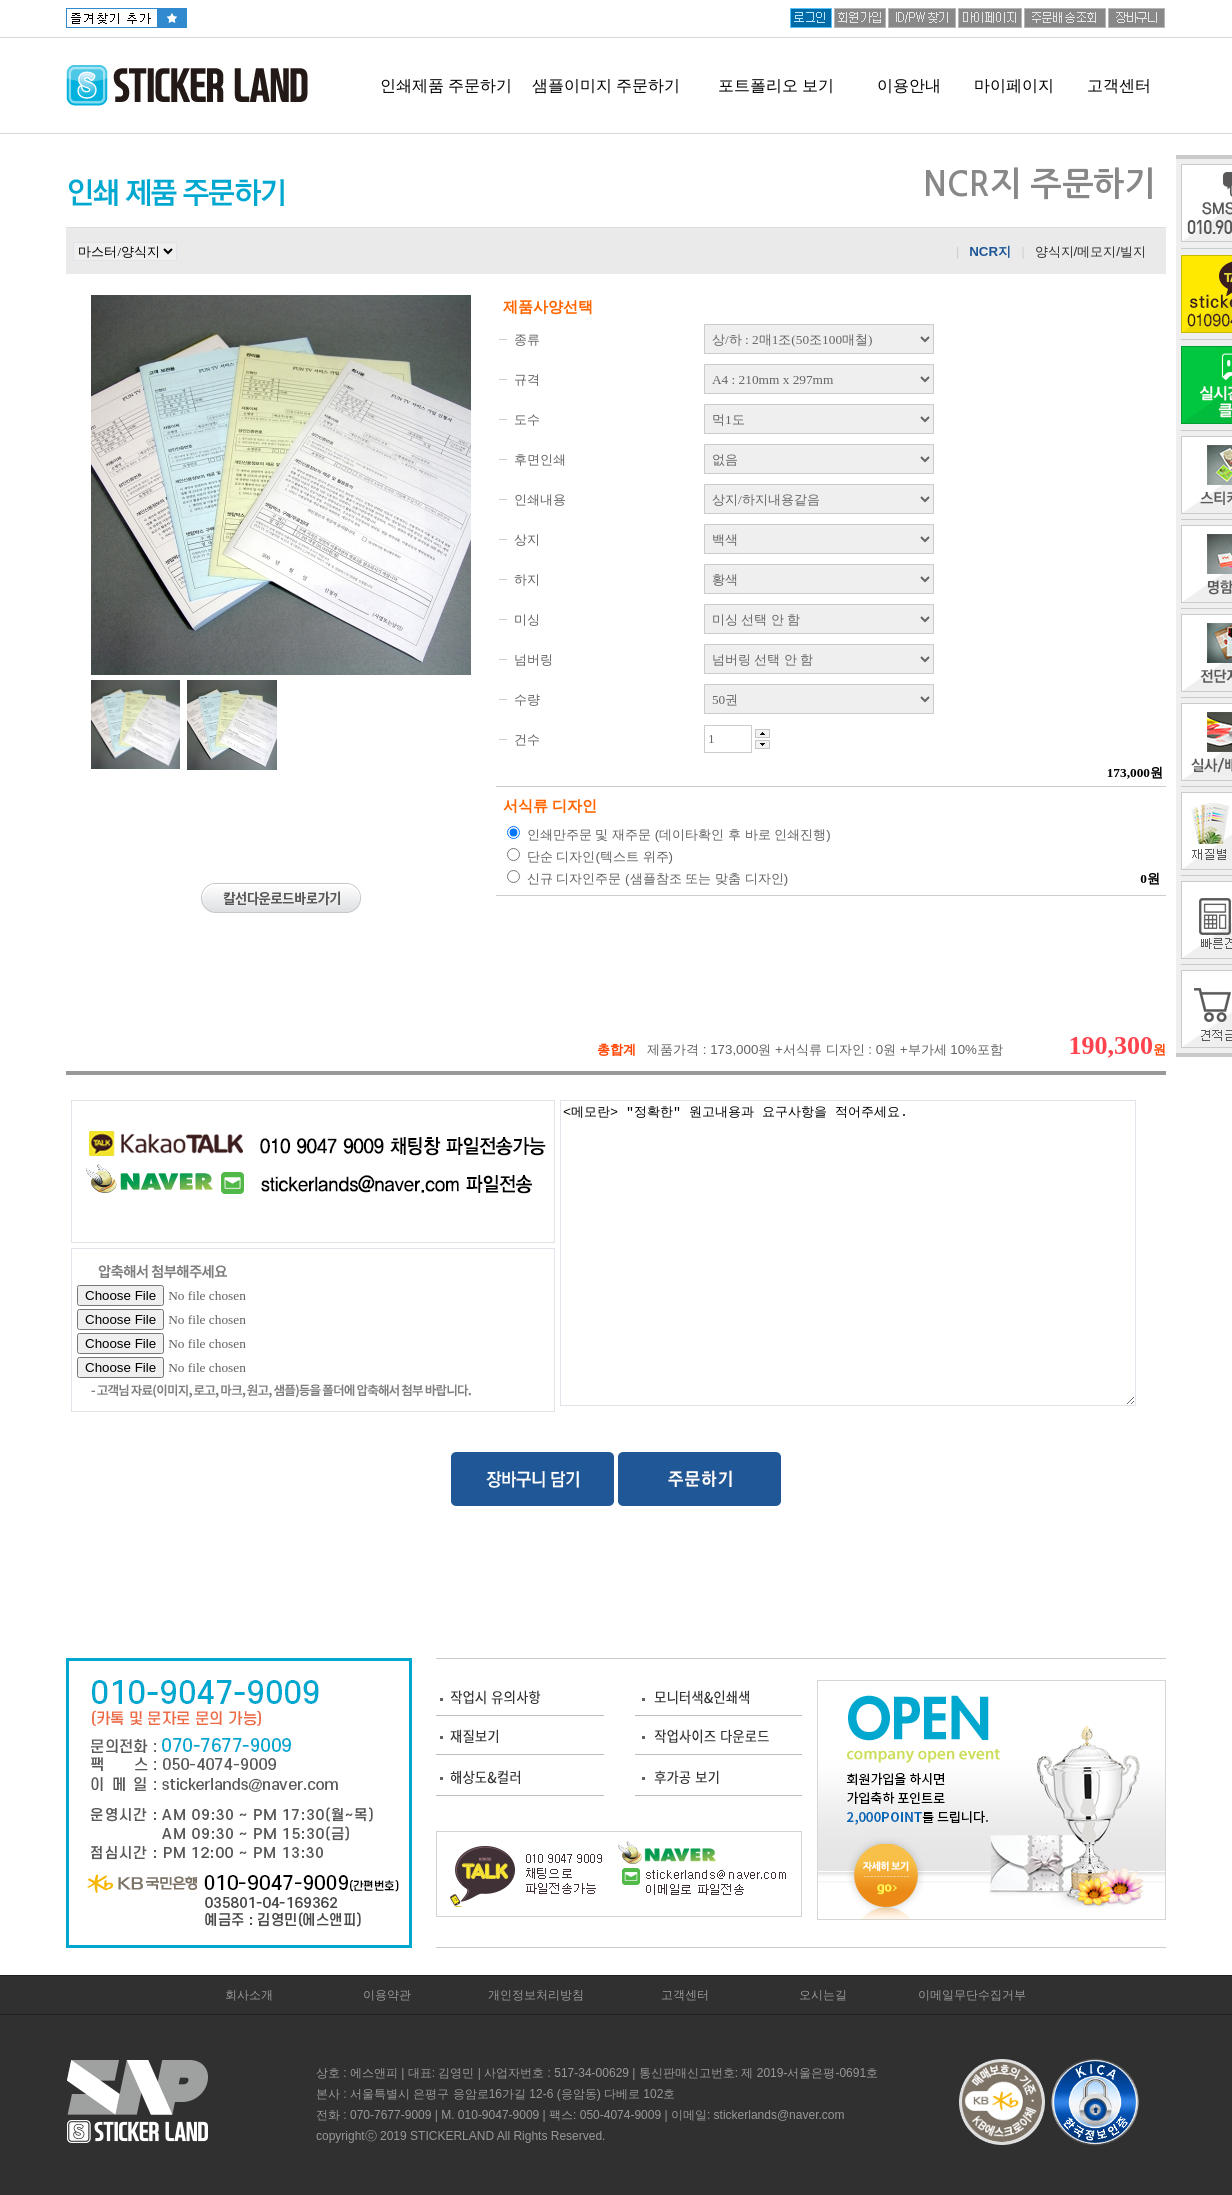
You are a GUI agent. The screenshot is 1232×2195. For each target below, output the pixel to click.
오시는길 (823, 1995)
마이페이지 (1014, 85)
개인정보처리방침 (536, 1995)
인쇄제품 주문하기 (446, 85)
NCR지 (990, 251)
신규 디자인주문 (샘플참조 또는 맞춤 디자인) (647, 878)
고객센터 (1119, 85)
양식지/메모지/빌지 (1090, 251)
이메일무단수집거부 (972, 1995)
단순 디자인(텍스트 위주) (590, 856)
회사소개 (249, 1995)
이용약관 (387, 1995)
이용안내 (909, 85)
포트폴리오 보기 (776, 85)
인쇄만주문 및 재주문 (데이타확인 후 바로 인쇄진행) (669, 834)
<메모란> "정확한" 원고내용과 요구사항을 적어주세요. (848, 1253)
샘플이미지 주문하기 (606, 85)
